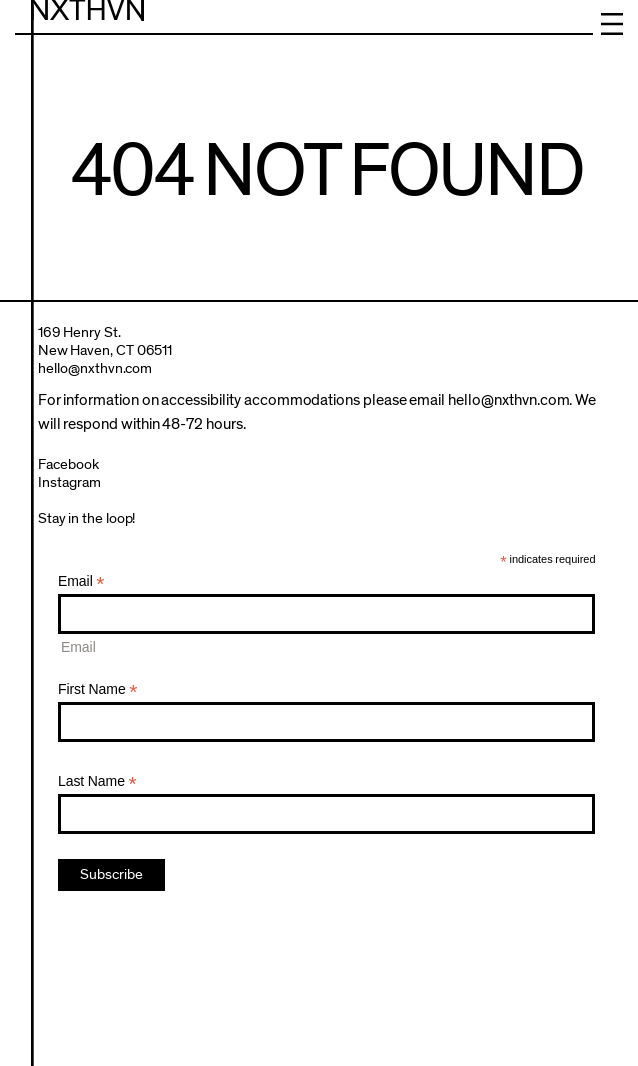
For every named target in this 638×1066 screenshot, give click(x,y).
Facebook (68, 464)
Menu (612, 24)
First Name (98, 689)
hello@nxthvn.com (95, 368)
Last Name (97, 781)
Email (81, 581)
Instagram (69, 482)
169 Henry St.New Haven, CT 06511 (105, 341)
